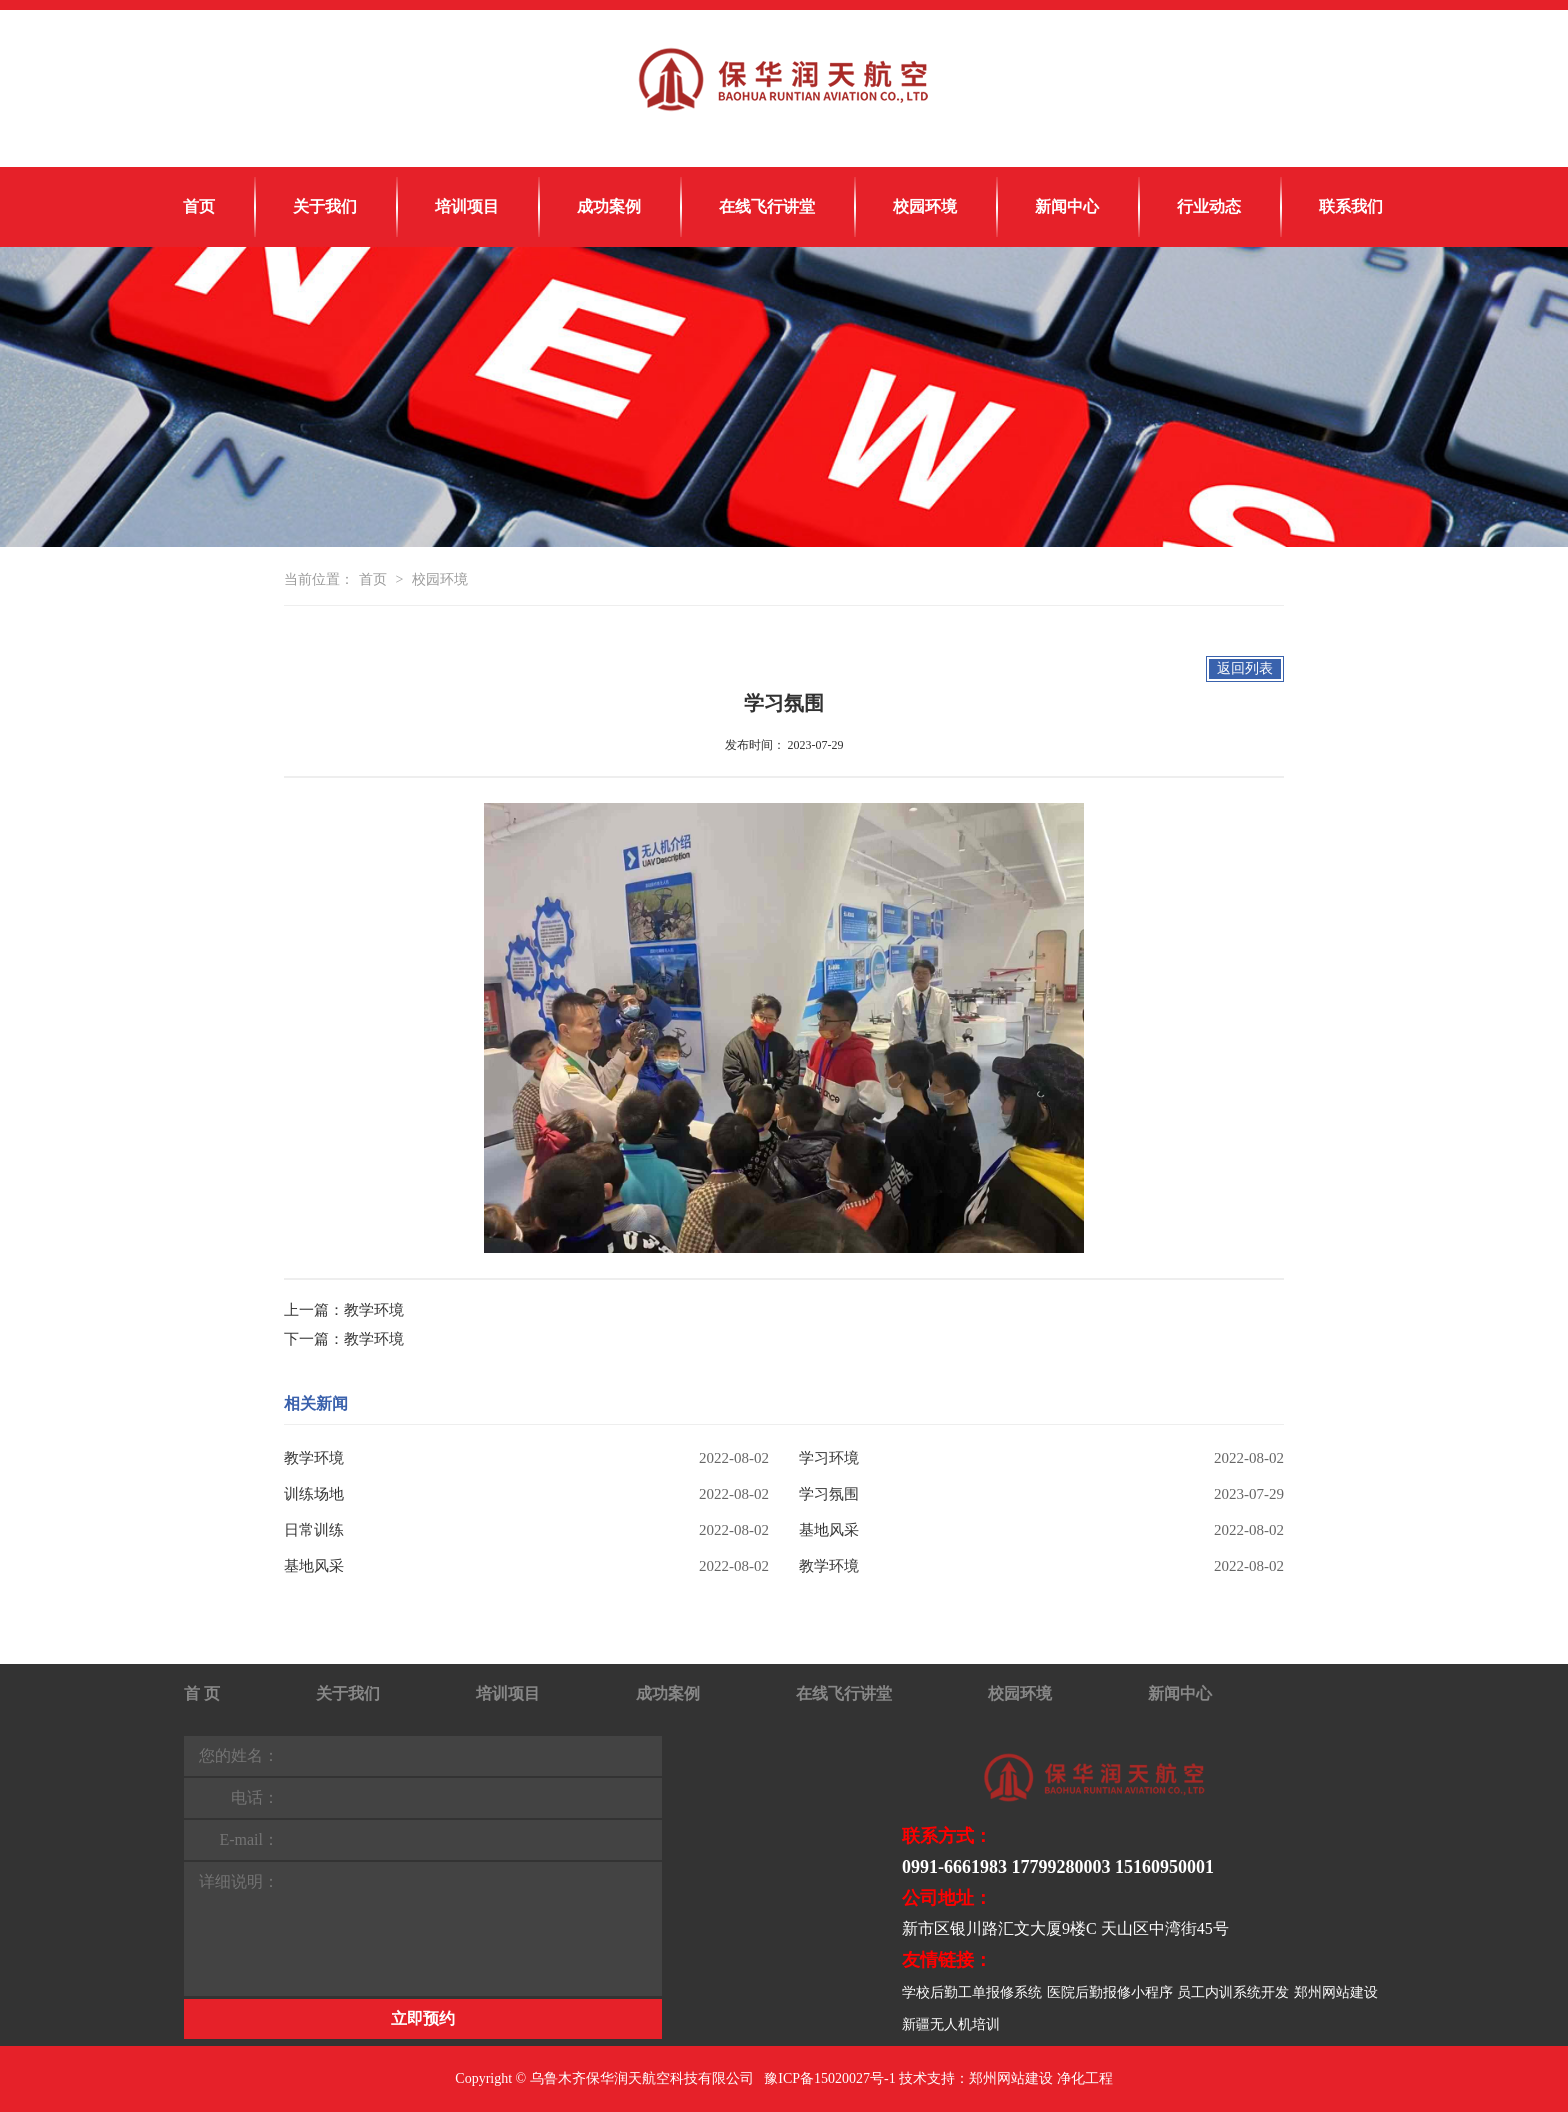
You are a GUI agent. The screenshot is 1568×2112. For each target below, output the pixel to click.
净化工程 (1085, 2078)
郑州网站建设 (1336, 1992)
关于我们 (325, 206)
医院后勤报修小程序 (1110, 1992)
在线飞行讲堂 (767, 206)
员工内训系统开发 (1233, 1992)
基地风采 (829, 1530)
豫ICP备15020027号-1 (829, 2078)
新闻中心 (1067, 206)
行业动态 (1209, 206)
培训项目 (467, 206)
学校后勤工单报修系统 (972, 1992)
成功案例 (609, 206)
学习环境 (829, 1458)
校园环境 (925, 206)
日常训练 (314, 1530)
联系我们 (1351, 206)
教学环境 (374, 1310)
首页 (199, 206)
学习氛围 (829, 1494)
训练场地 (314, 1494)
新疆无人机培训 (951, 2024)
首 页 (202, 1693)
